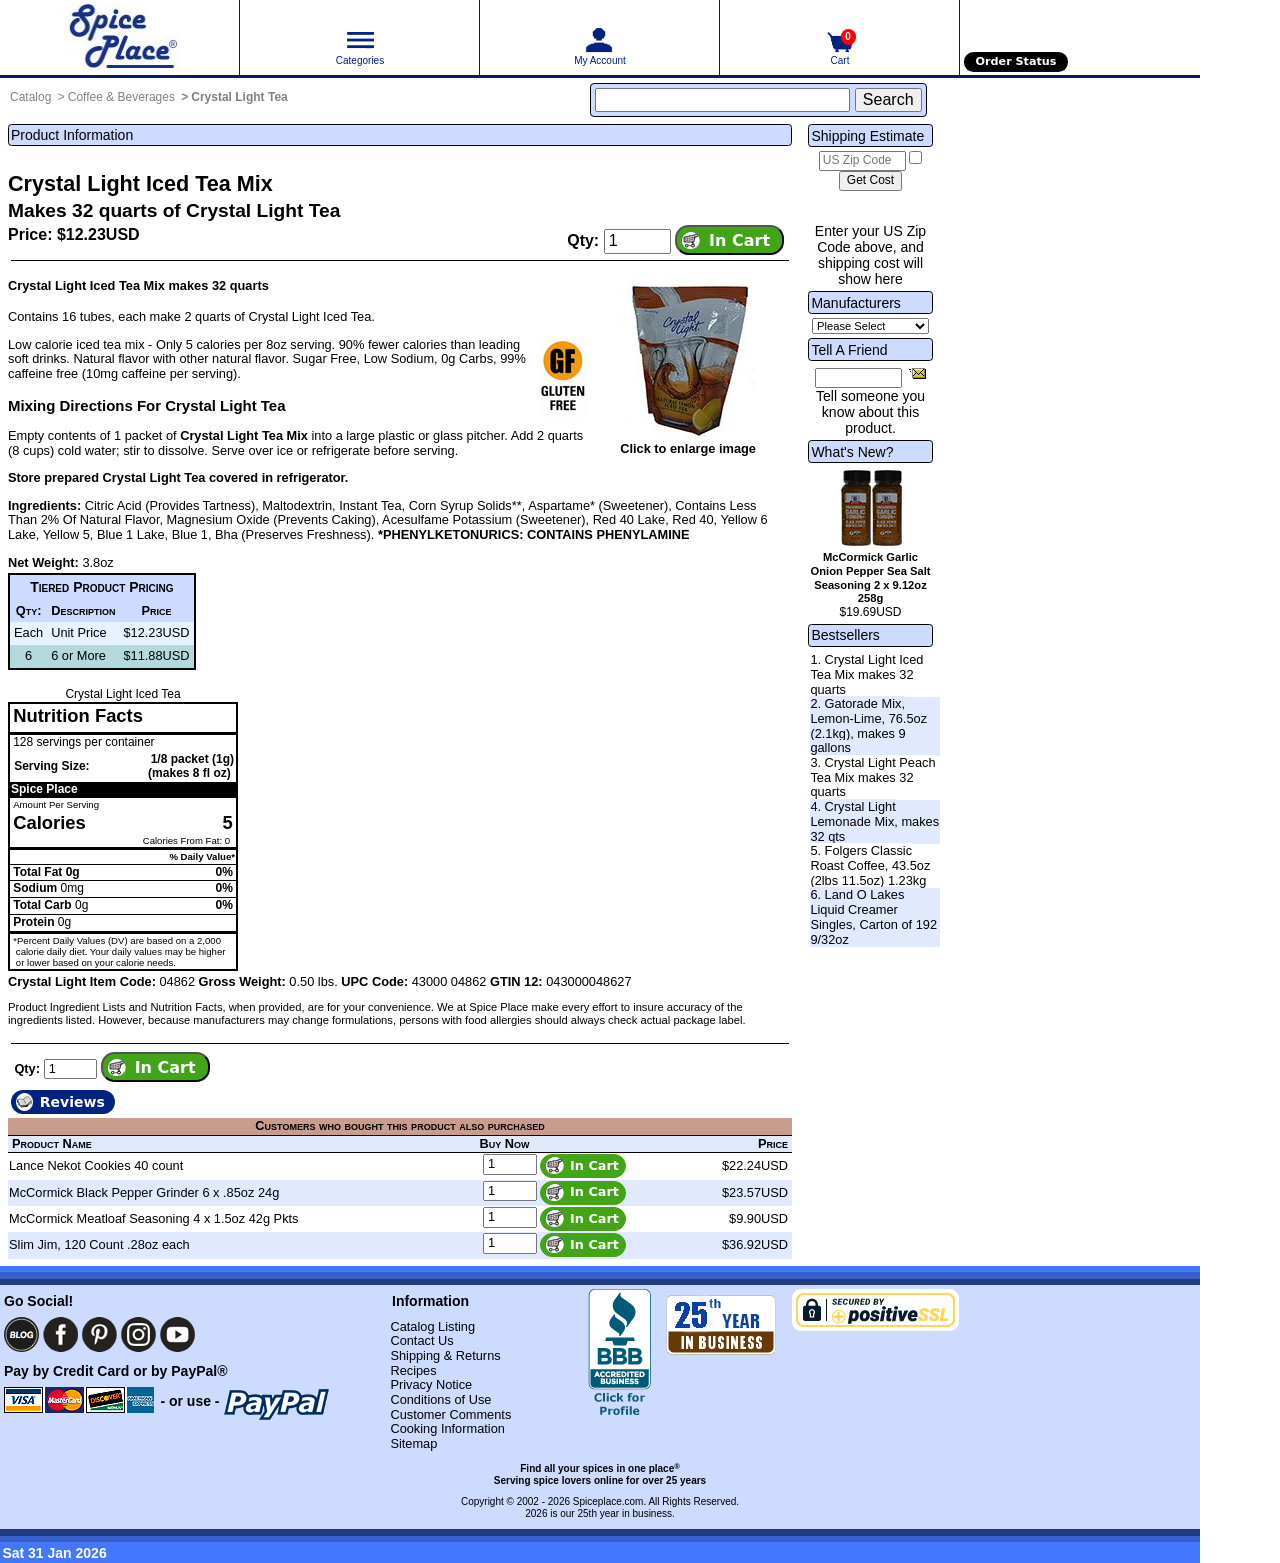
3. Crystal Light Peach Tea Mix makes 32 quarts (872, 777)
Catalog (30, 97)
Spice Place (44, 789)
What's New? (852, 452)
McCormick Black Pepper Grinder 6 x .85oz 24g (144, 1192)
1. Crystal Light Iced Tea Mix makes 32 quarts (866, 674)
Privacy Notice (431, 1384)
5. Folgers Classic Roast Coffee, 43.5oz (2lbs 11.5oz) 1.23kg (870, 865)
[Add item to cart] (729, 240)
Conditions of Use (440, 1399)
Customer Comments (450, 1414)
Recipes (413, 1370)
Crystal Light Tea (239, 97)
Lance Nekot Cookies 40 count (96, 1165)
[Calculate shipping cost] (870, 181)
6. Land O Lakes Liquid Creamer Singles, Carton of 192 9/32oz (873, 916)
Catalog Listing (432, 1326)
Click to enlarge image (688, 448)
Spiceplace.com (608, 1501)
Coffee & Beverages (121, 97)
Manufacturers (855, 303)
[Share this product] (917, 373)
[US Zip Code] (862, 161)
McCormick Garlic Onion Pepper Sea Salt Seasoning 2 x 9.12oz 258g (871, 577)
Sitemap (413, 1443)
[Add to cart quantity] (637, 241)
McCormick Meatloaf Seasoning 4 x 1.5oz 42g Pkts (154, 1218)
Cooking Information (447, 1428)
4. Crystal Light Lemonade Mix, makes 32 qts (874, 821)
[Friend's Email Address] (858, 378)
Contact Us (421, 1340)
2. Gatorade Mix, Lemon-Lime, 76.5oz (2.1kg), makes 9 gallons (868, 725)
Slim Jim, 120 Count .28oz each (99, 1244)
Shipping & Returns (445, 1355)
